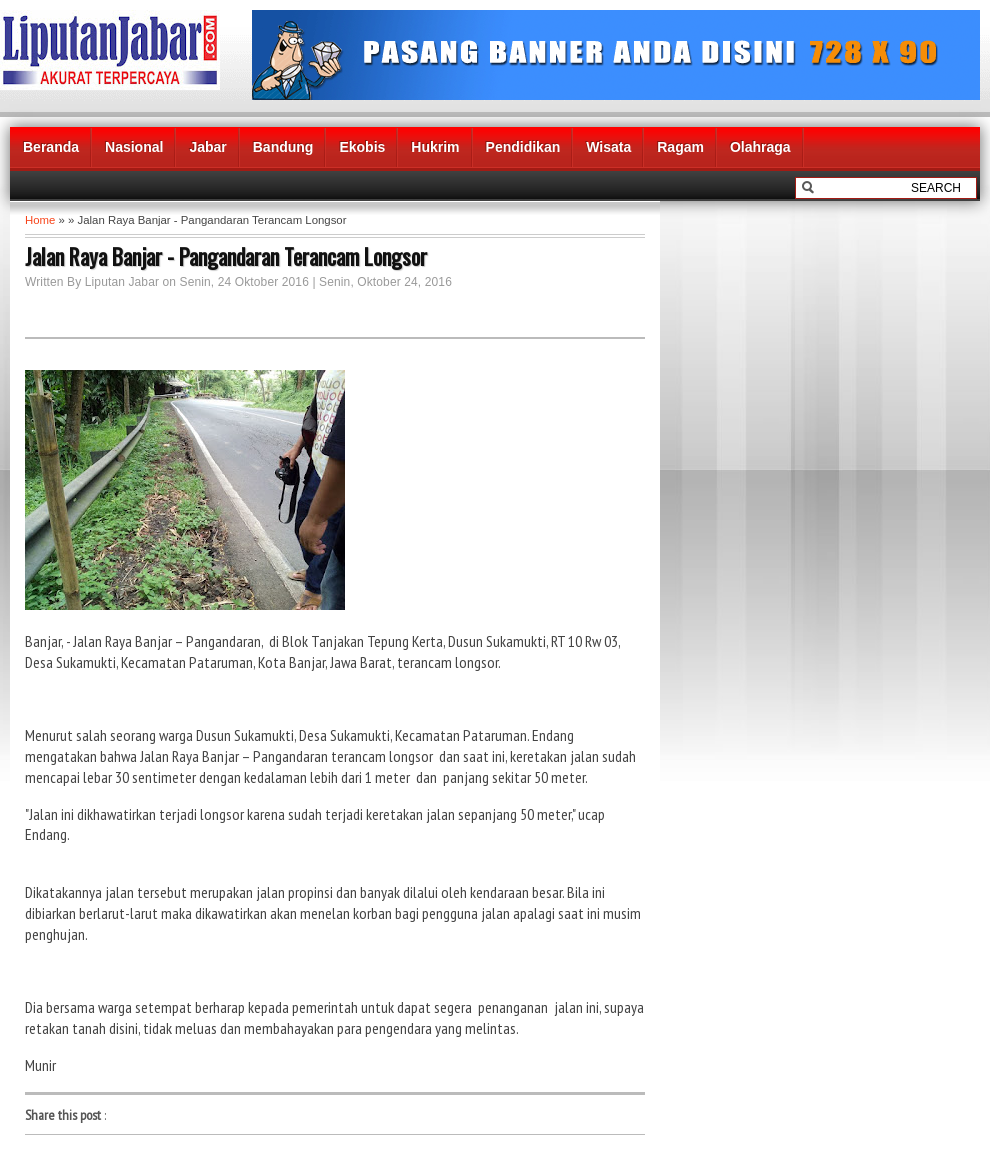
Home (40, 220)
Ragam (680, 147)
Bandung (283, 147)
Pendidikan (523, 147)
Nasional (134, 147)
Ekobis (362, 147)
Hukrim (435, 147)
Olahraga (760, 147)
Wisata (608, 147)
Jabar (207, 147)
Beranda (51, 147)
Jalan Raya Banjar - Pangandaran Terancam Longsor (226, 256)
